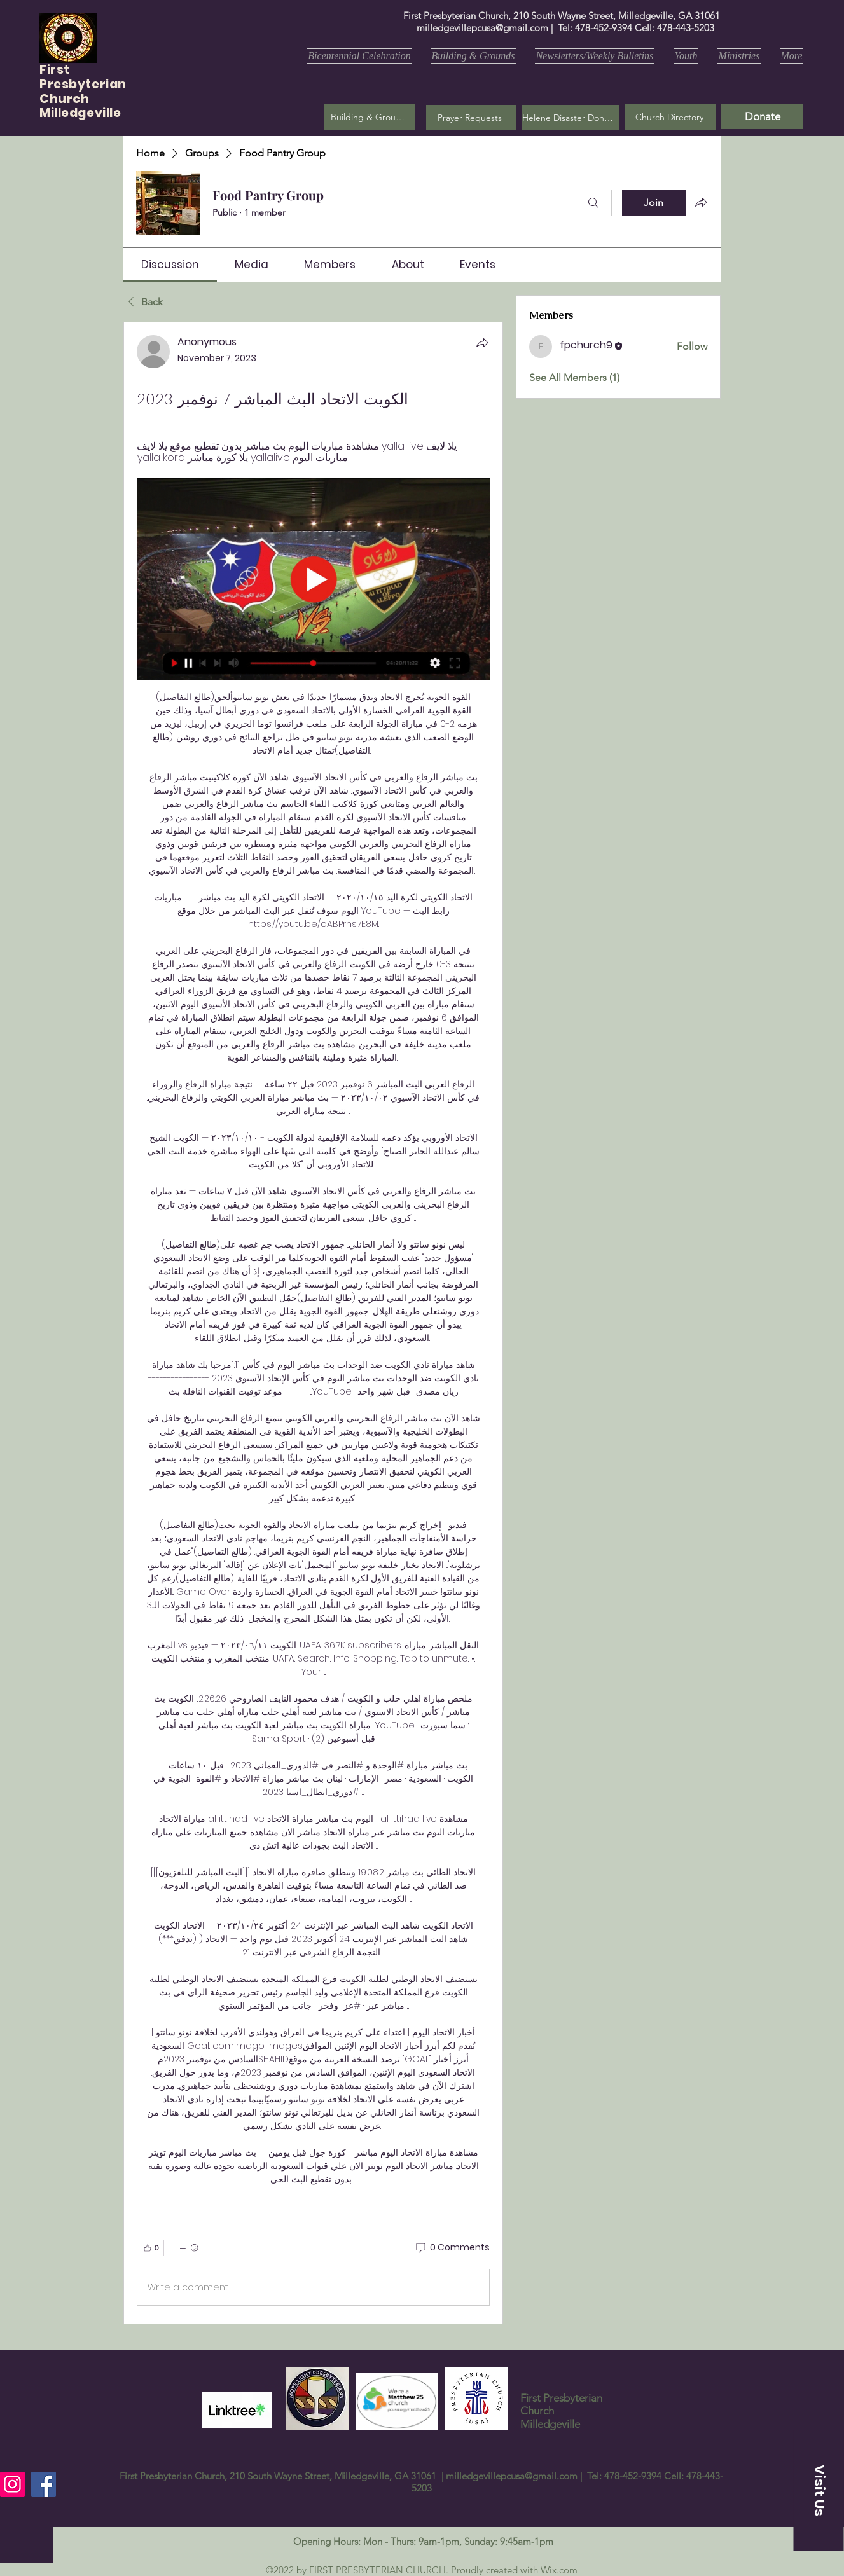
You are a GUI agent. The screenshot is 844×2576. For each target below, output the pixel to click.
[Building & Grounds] (369, 117)
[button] (471, 117)
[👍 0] (150, 2248)
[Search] (593, 203)
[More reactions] (188, 2248)
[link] (170, 264)
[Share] (482, 342)
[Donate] (762, 116)
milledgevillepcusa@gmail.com (482, 28)
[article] (313, 1323)
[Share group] (701, 202)
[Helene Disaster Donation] (570, 117)
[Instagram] (12, 2484)
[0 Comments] (452, 2248)
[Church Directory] (670, 117)
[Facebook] (43, 2484)
